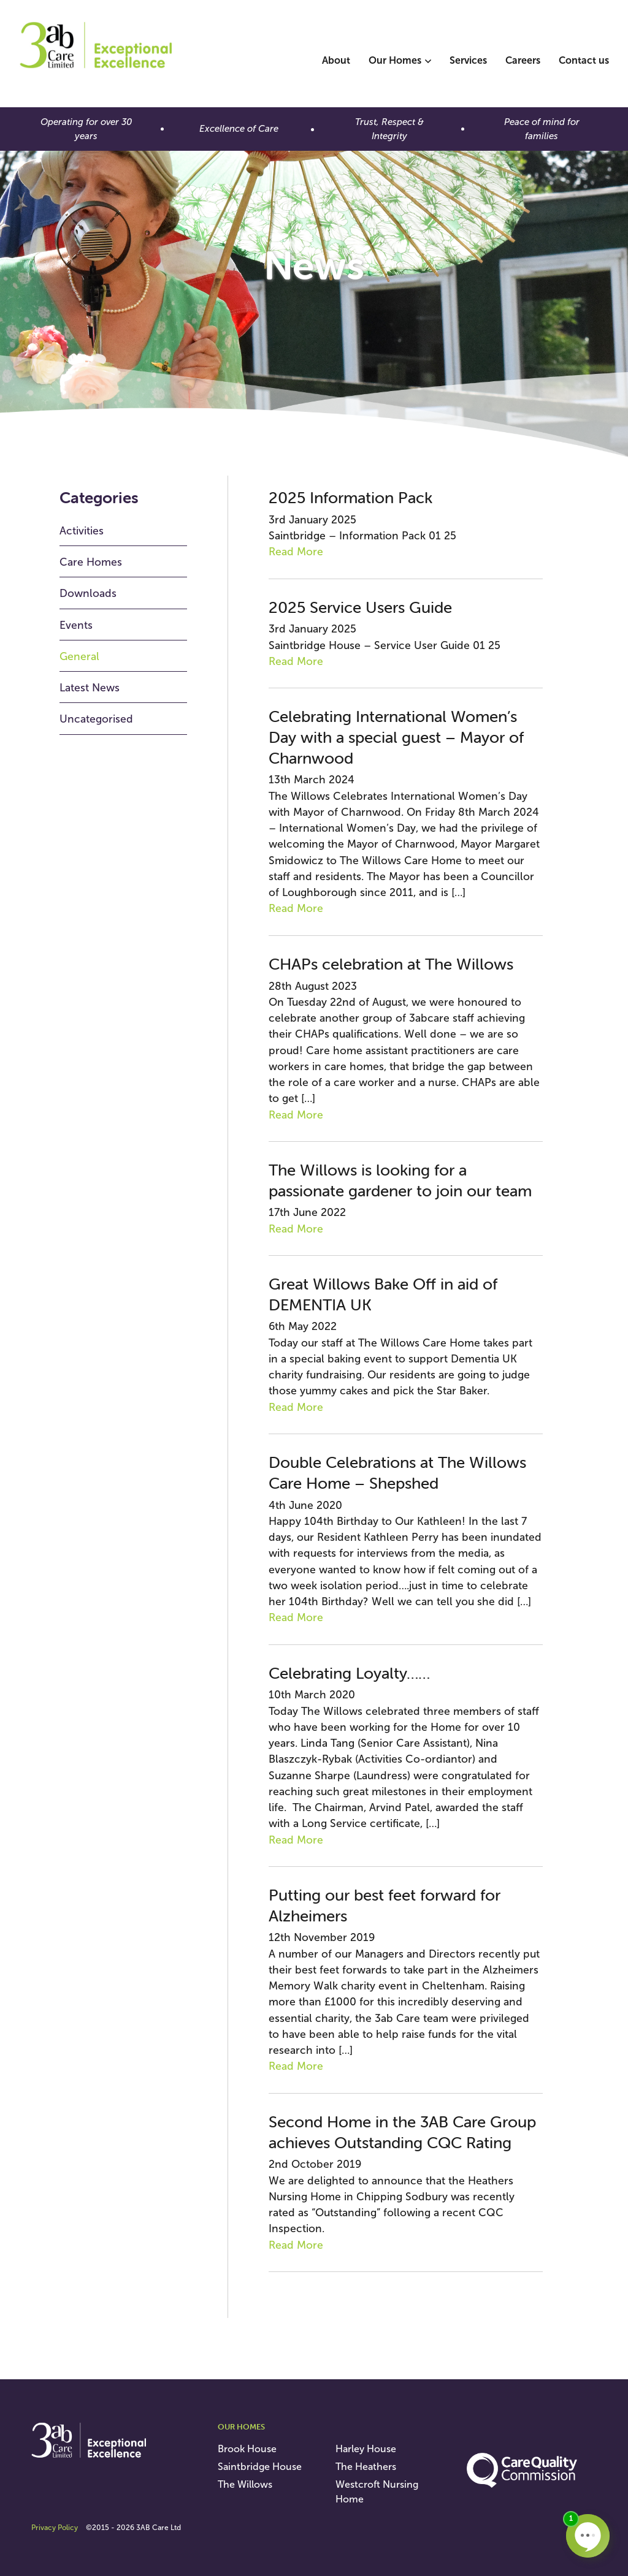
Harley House (365, 2449)
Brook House (247, 2449)
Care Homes (90, 562)
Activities (81, 531)
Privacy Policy (54, 2527)
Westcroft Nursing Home (376, 2491)
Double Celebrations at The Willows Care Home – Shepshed (397, 1473)
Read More (296, 551)
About (336, 60)
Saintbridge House (260, 2466)
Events (76, 625)
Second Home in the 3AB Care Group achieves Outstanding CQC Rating (402, 2132)
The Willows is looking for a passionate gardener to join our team (400, 1180)
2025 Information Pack (350, 497)
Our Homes (395, 60)
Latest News (89, 688)
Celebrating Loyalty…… (349, 1673)
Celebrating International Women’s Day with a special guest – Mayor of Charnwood (396, 737)
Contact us (584, 60)
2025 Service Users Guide (360, 607)
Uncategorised (96, 719)
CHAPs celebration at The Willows (391, 964)
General (79, 656)
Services (468, 60)
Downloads (88, 593)
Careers (522, 60)
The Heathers (365, 2466)
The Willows (245, 2484)
